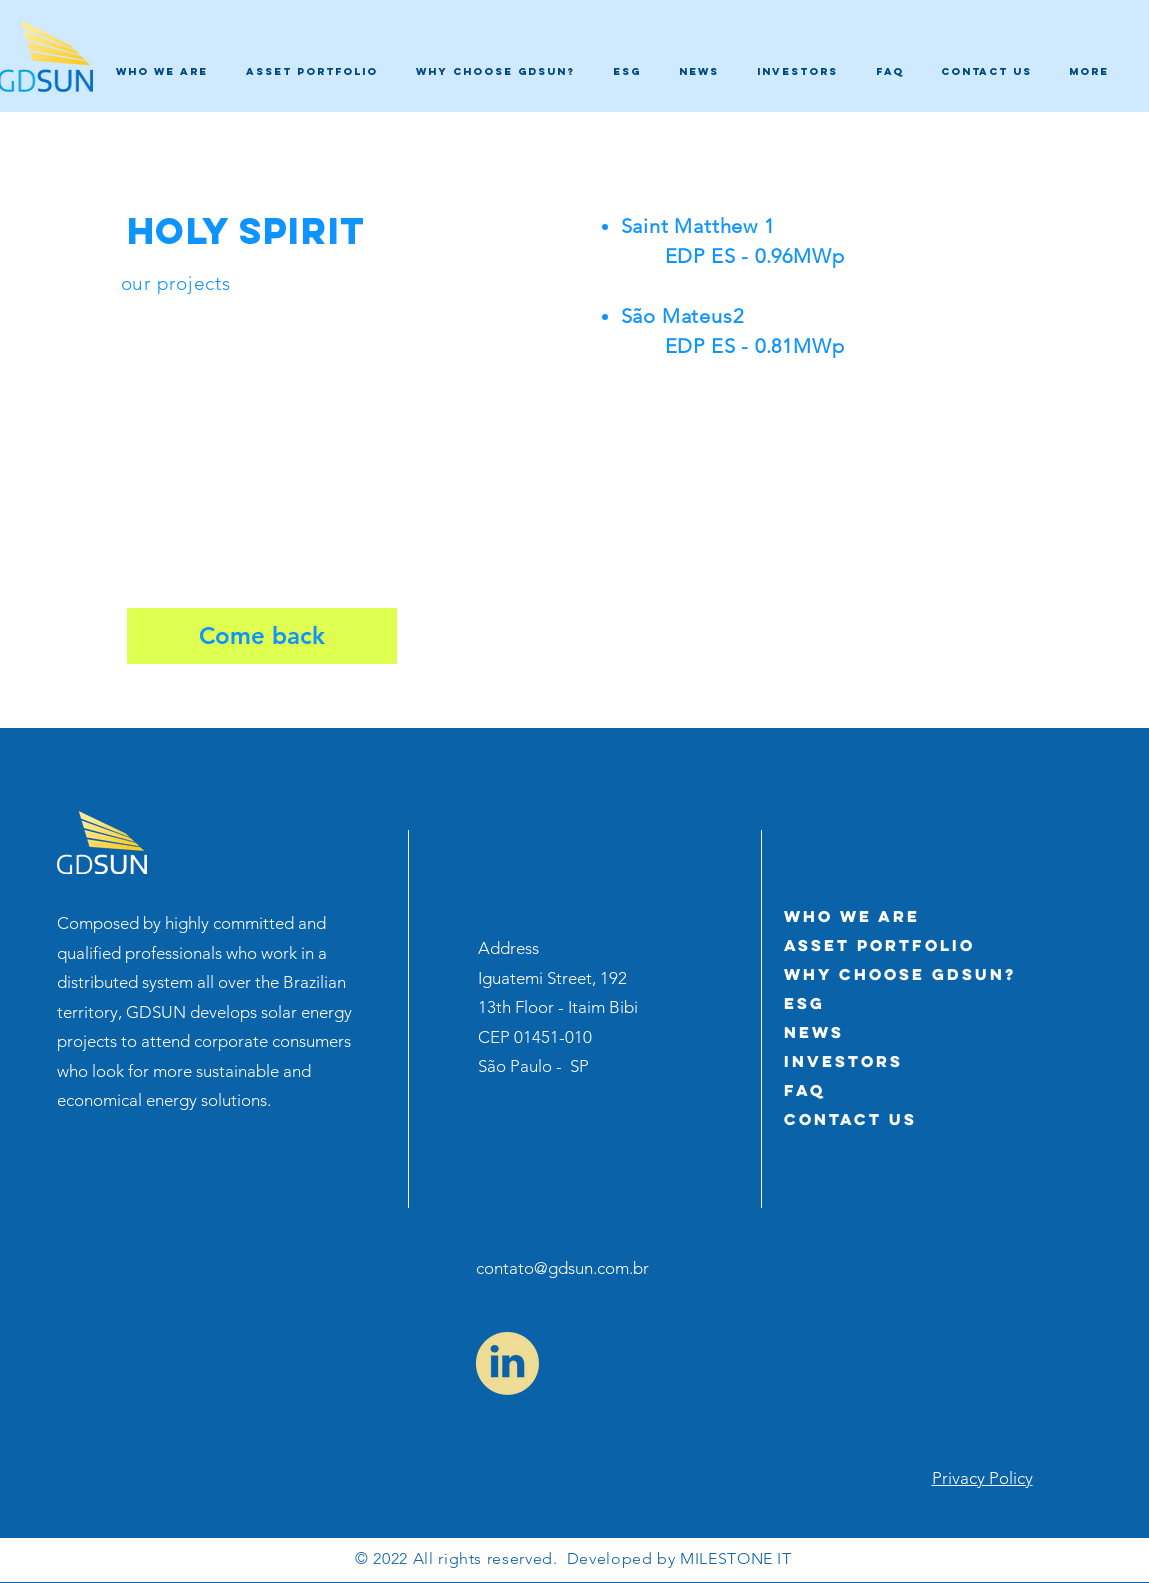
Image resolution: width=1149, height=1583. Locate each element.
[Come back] (262, 636)
